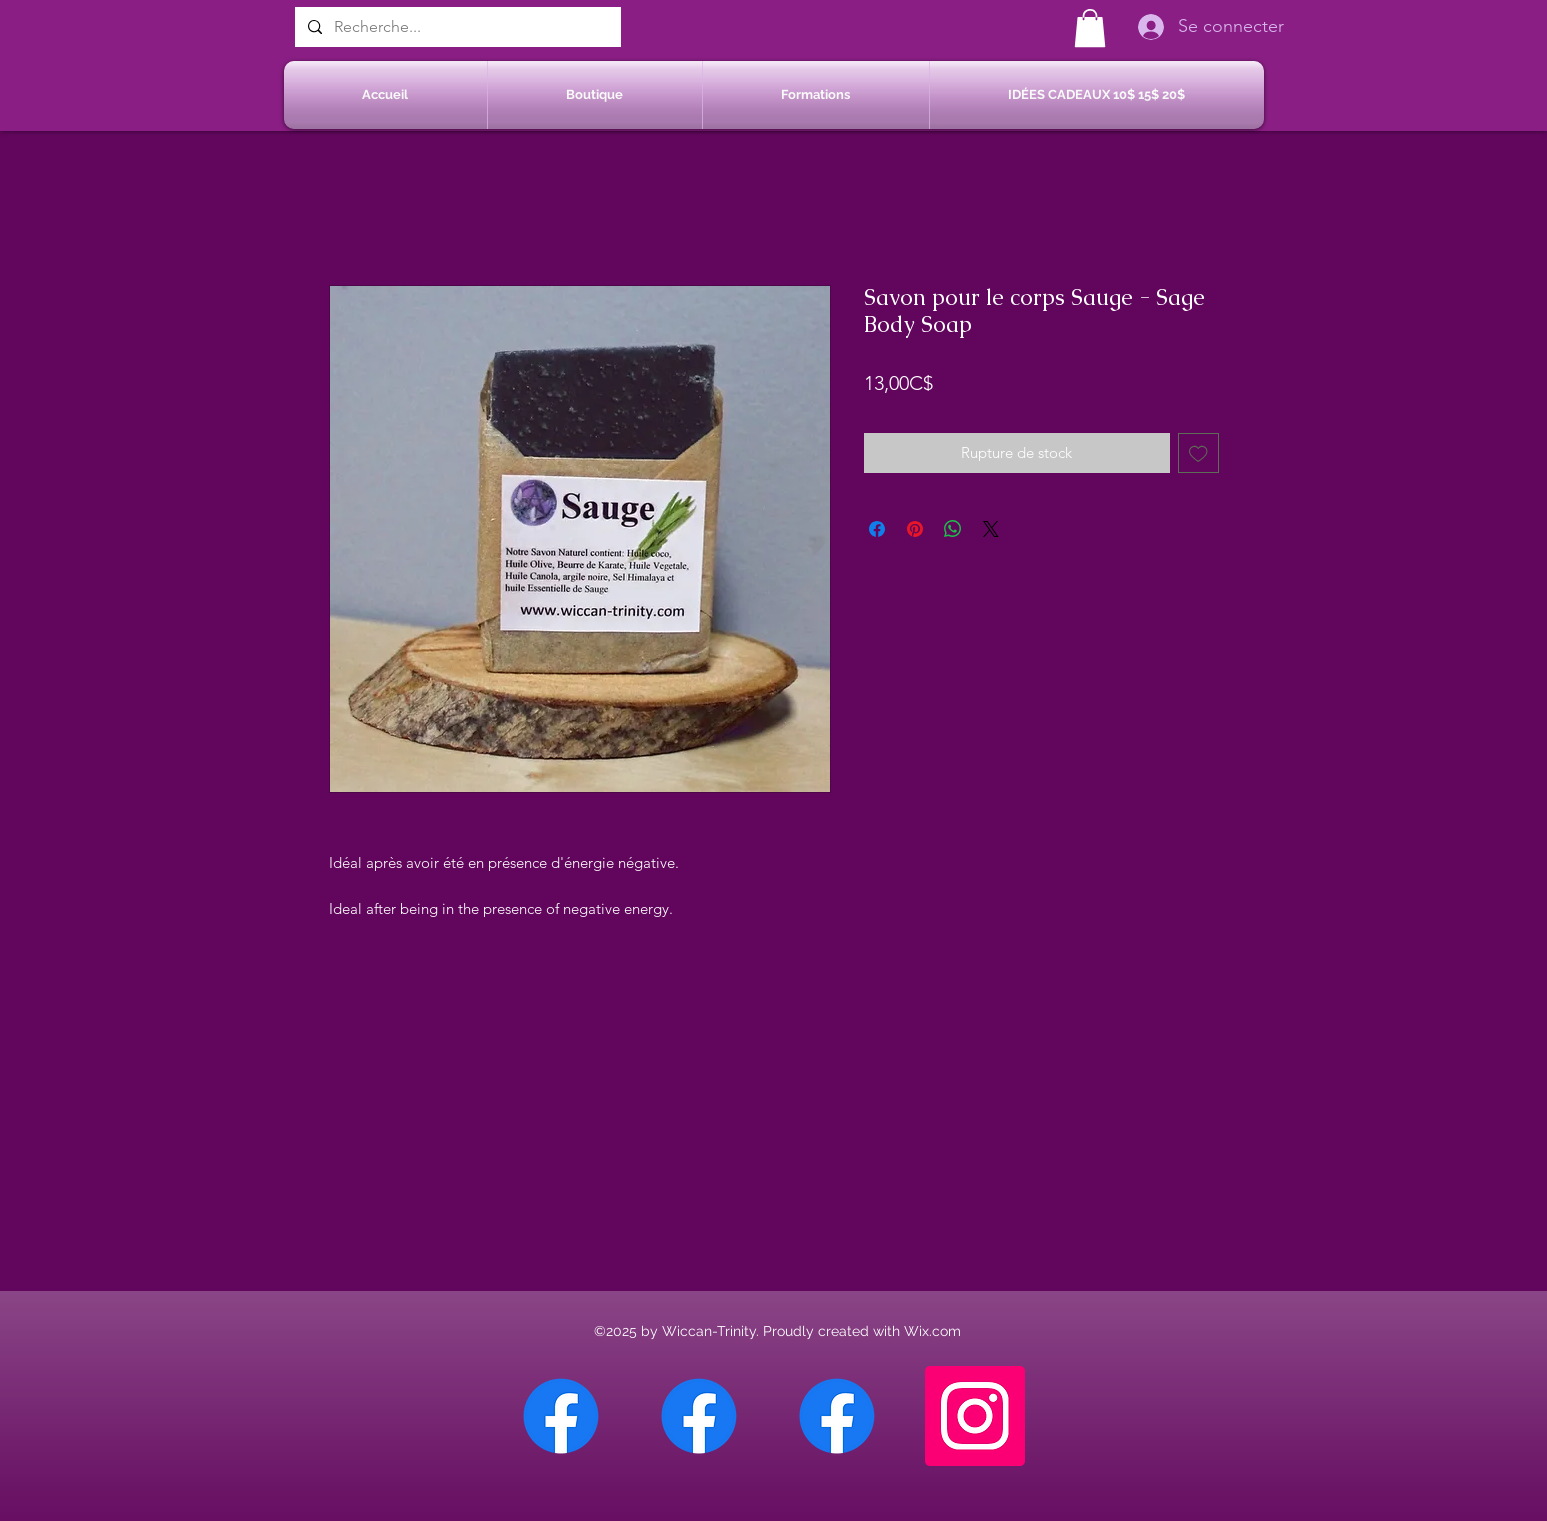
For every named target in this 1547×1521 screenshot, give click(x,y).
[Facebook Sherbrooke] (699, 1416)
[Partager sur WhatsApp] (953, 529)
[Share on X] (991, 529)
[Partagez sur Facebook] (877, 529)
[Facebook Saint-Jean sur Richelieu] (837, 1416)
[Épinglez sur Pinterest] (915, 529)
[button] (1090, 28)
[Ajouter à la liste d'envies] (1198, 453)
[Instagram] (975, 1416)
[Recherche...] (456, 27)
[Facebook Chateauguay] (561, 1416)
